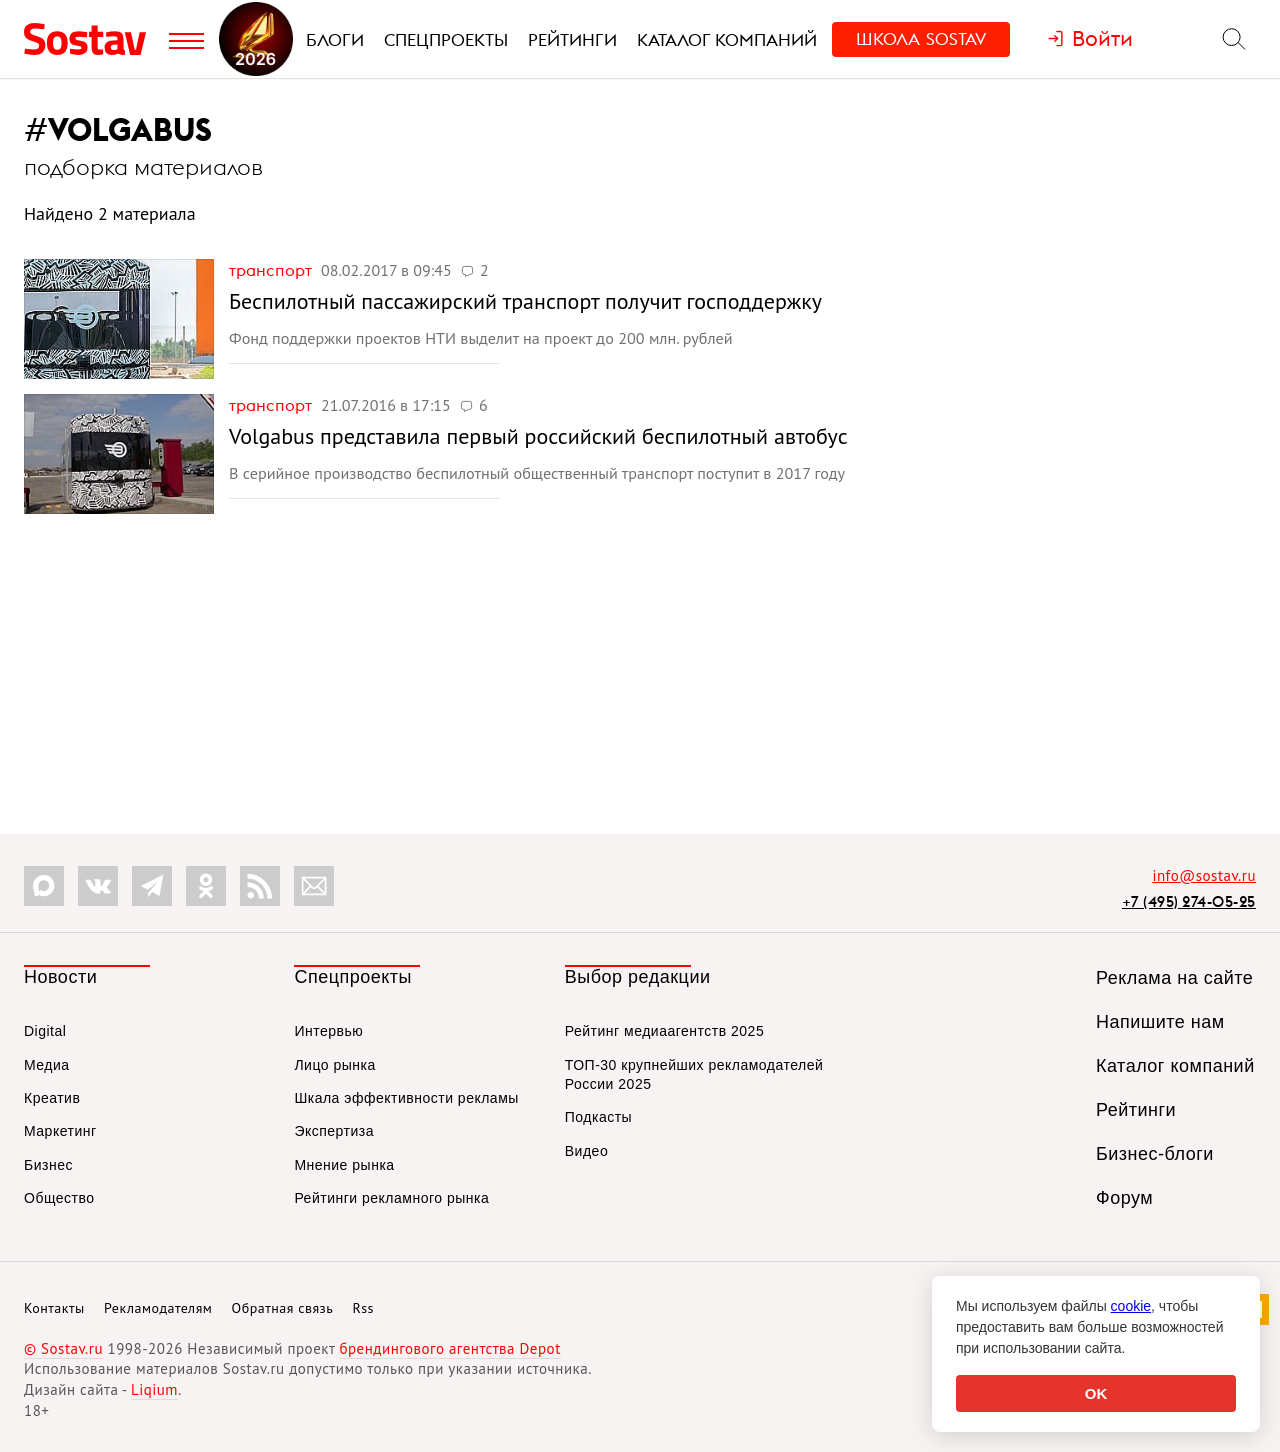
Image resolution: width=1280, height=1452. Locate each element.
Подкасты (598, 1117)
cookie (1131, 1306)
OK (1096, 1393)
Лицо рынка (334, 1065)
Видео (586, 1151)
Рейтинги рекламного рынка (391, 1198)
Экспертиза (334, 1131)
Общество (59, 1198)
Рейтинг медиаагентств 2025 (664, 1031)
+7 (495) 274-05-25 (1189, 901)
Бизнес (48, 1165)
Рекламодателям (158, 1308)
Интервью (328, 1031)
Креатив (52, 1098)
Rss (363, 1308)
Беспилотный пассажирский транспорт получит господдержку (525, 301)
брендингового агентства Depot (449, 1348)
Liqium (154, 1389)
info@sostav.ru (1204, 875)
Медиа (47, 1065)
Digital (45, 1031)
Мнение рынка (344, 1165)
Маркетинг (60, 1131)
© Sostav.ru (63, 1348)
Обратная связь (283, 1308)
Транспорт (272, 270)
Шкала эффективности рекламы (406, 1098)
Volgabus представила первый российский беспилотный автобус (538, 436)
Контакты (54, 1308)
